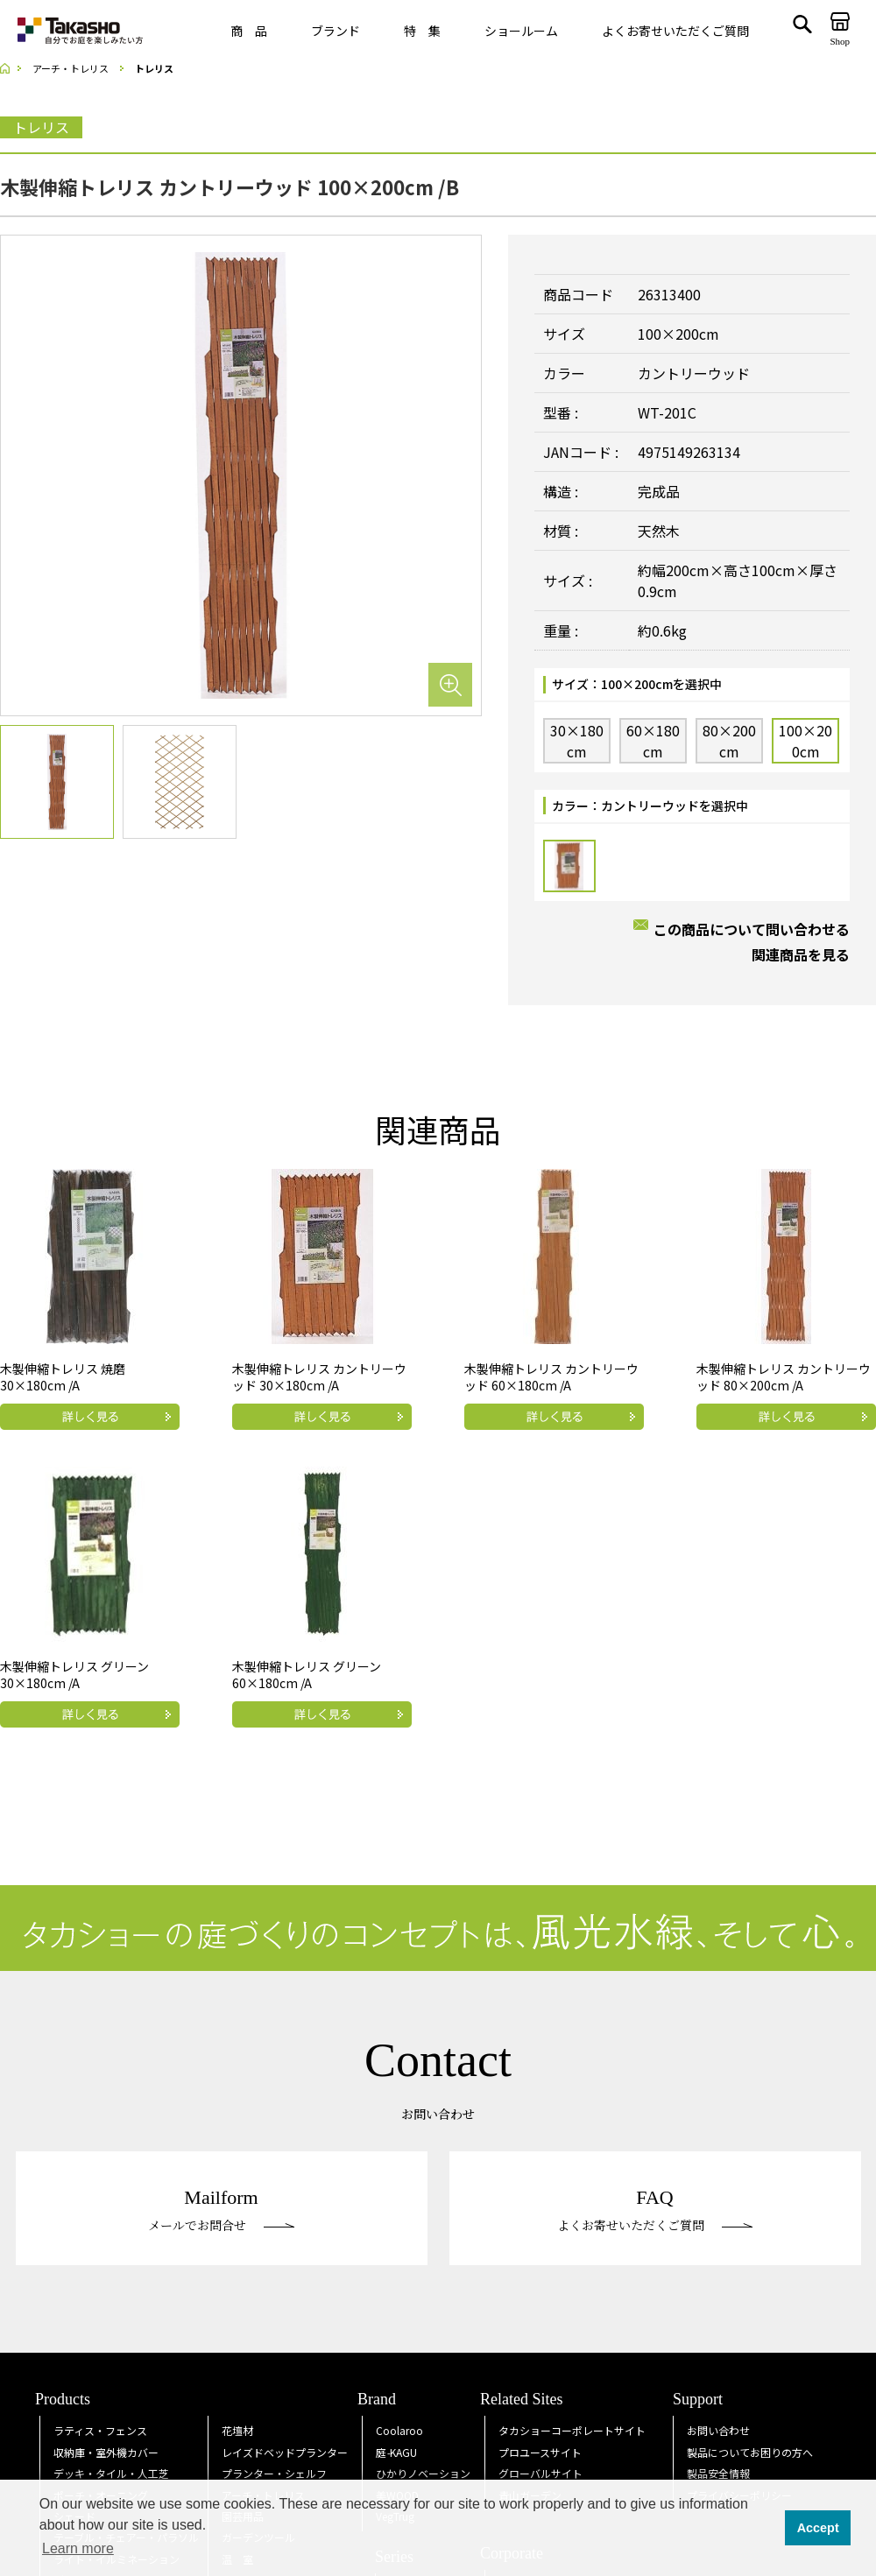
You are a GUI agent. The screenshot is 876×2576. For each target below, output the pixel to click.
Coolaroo (399, 2430)
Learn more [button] (78, 2548)
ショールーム (521, 30)
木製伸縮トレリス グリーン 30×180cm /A (74, 1675)
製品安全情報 (718, 2473)
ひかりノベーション (423, 2473)
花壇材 (237, 2430)
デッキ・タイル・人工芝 (111, 2473)
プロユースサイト (540, 2452)
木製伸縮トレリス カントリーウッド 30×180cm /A (319, 1377)
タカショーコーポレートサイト (572, 2430)
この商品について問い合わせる (751, 929)
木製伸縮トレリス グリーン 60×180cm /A (306, 1675)
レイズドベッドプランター (285, 2452)
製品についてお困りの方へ (750, 2452)
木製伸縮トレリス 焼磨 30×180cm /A (62, 1377)
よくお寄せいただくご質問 (675, 30)
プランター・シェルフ (274, 2473)
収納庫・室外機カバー (106, 2452)
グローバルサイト (540, 2473)
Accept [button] (818, 2528)
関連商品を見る (801, 954)
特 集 (422, 30)
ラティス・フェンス (100, 2430)
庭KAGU (396, 2452)
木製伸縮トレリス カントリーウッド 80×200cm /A (783, 1377)
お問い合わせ (718, 2430)
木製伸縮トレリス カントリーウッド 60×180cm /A (551, 1377)
